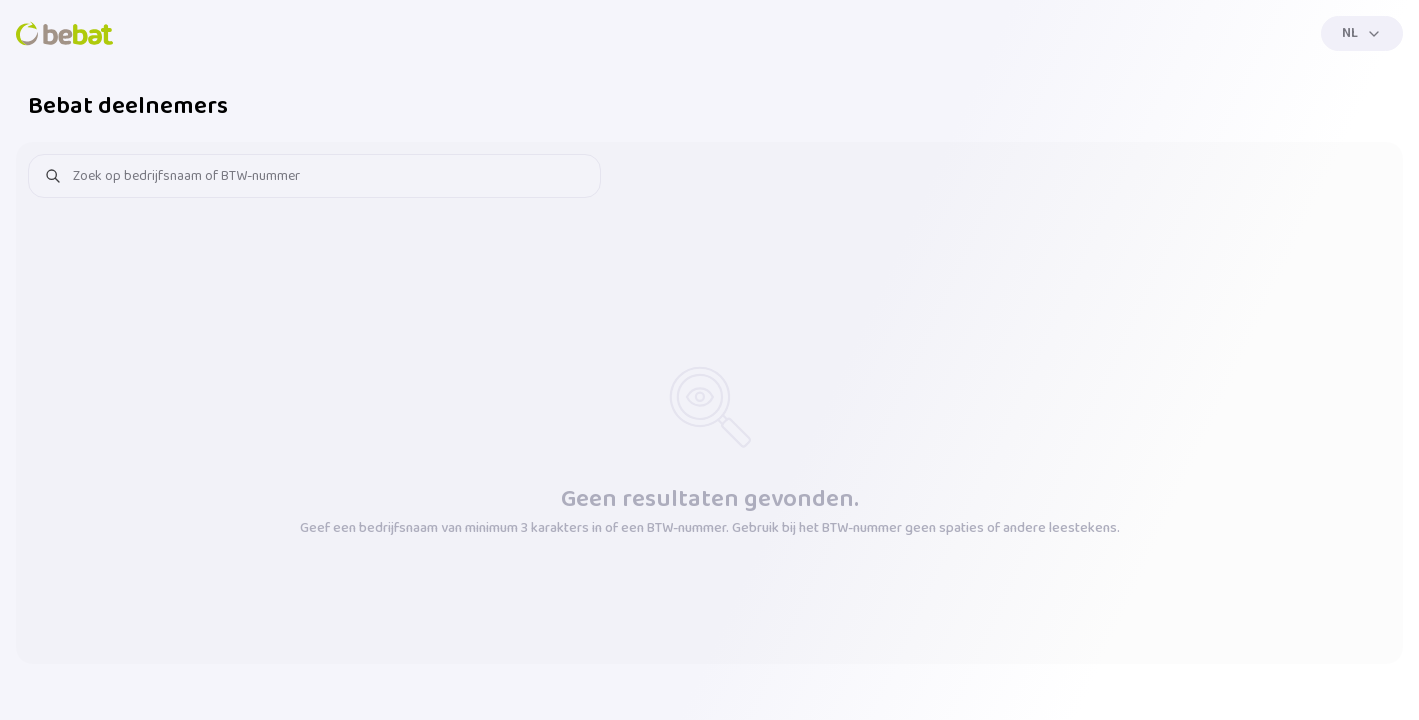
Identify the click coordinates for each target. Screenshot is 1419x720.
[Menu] (1362, 33)
